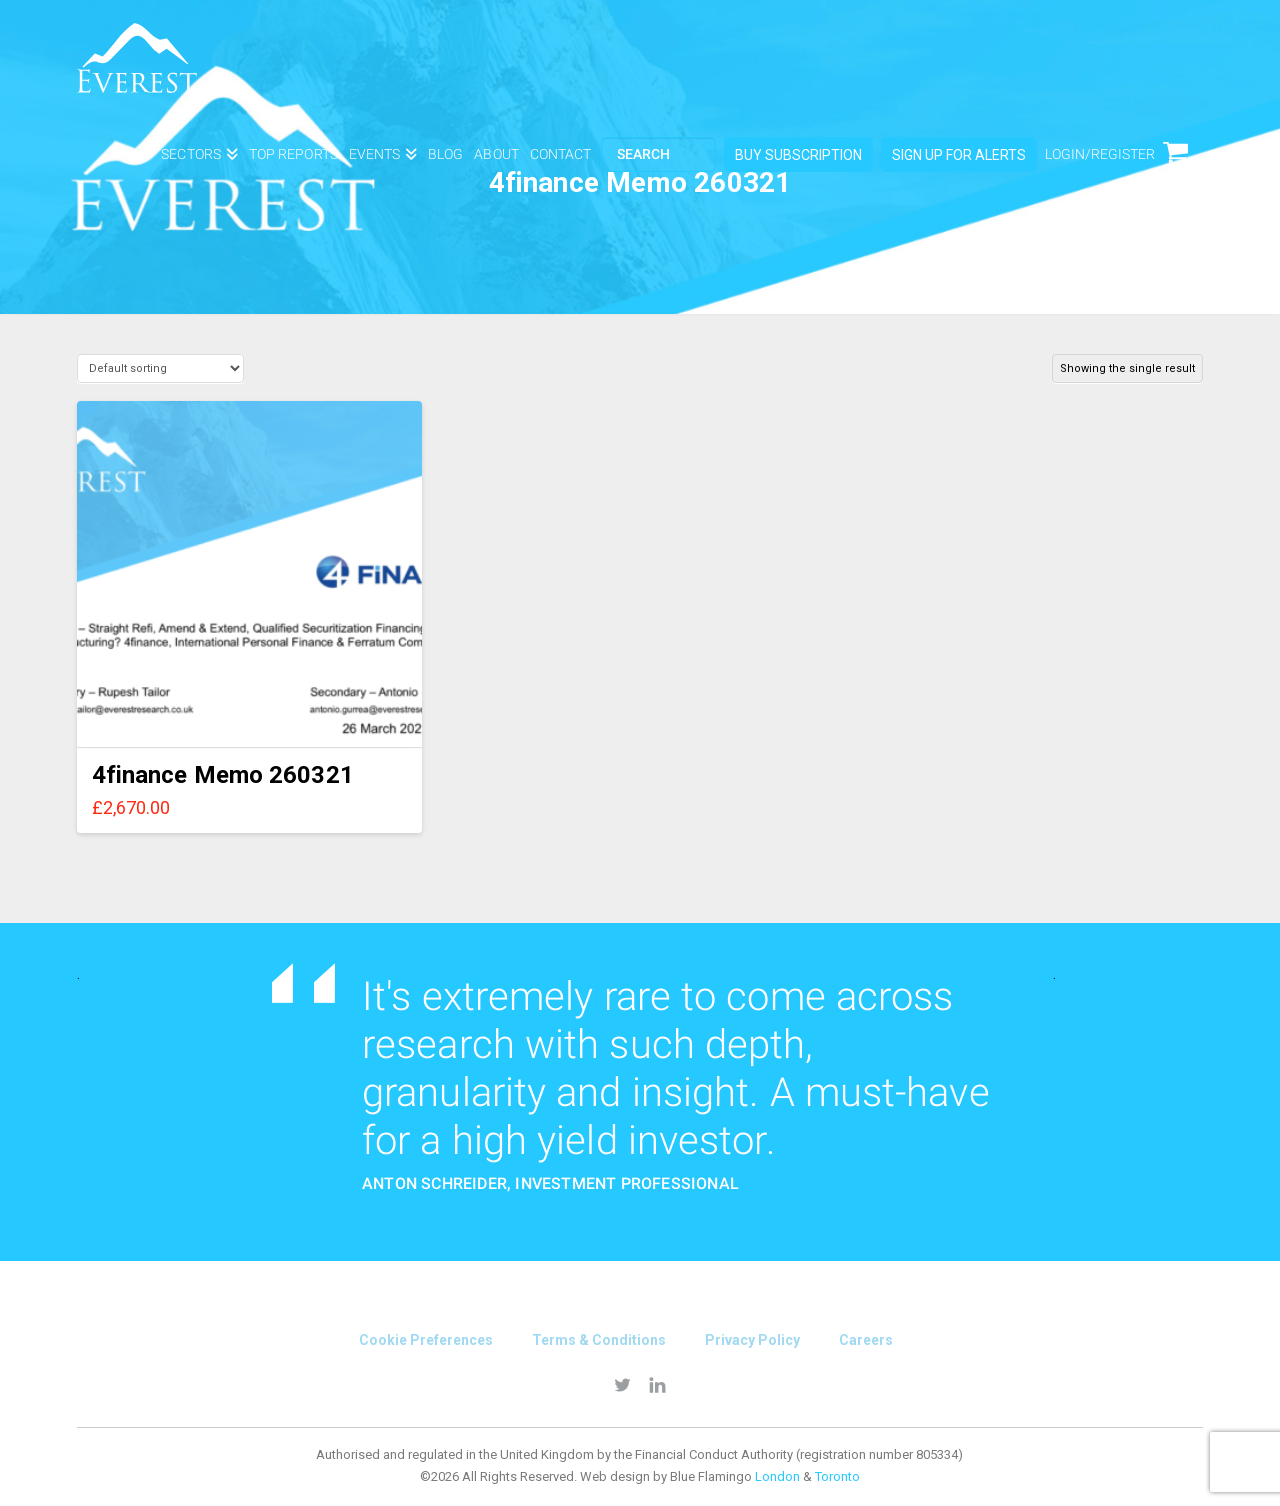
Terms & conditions (599, 1340)
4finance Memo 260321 (223, 775)
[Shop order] (160, 368)
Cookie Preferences (426, 1340)
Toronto (837, 1476)
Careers (866, 1340)
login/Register (1100, 154)
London (777, 1476)
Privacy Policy (752, 1340)
